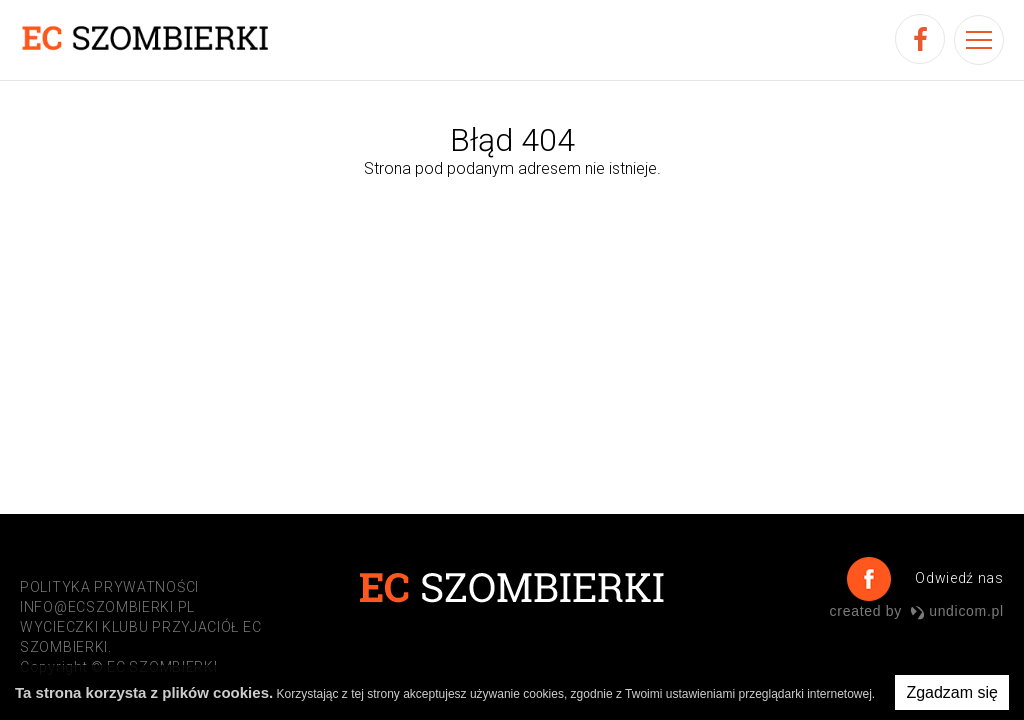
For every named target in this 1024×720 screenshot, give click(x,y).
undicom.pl (957, 611)
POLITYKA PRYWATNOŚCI (109, 587)
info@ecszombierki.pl (107, 607)
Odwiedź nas (957, 578)
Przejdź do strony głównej (510, 211)
